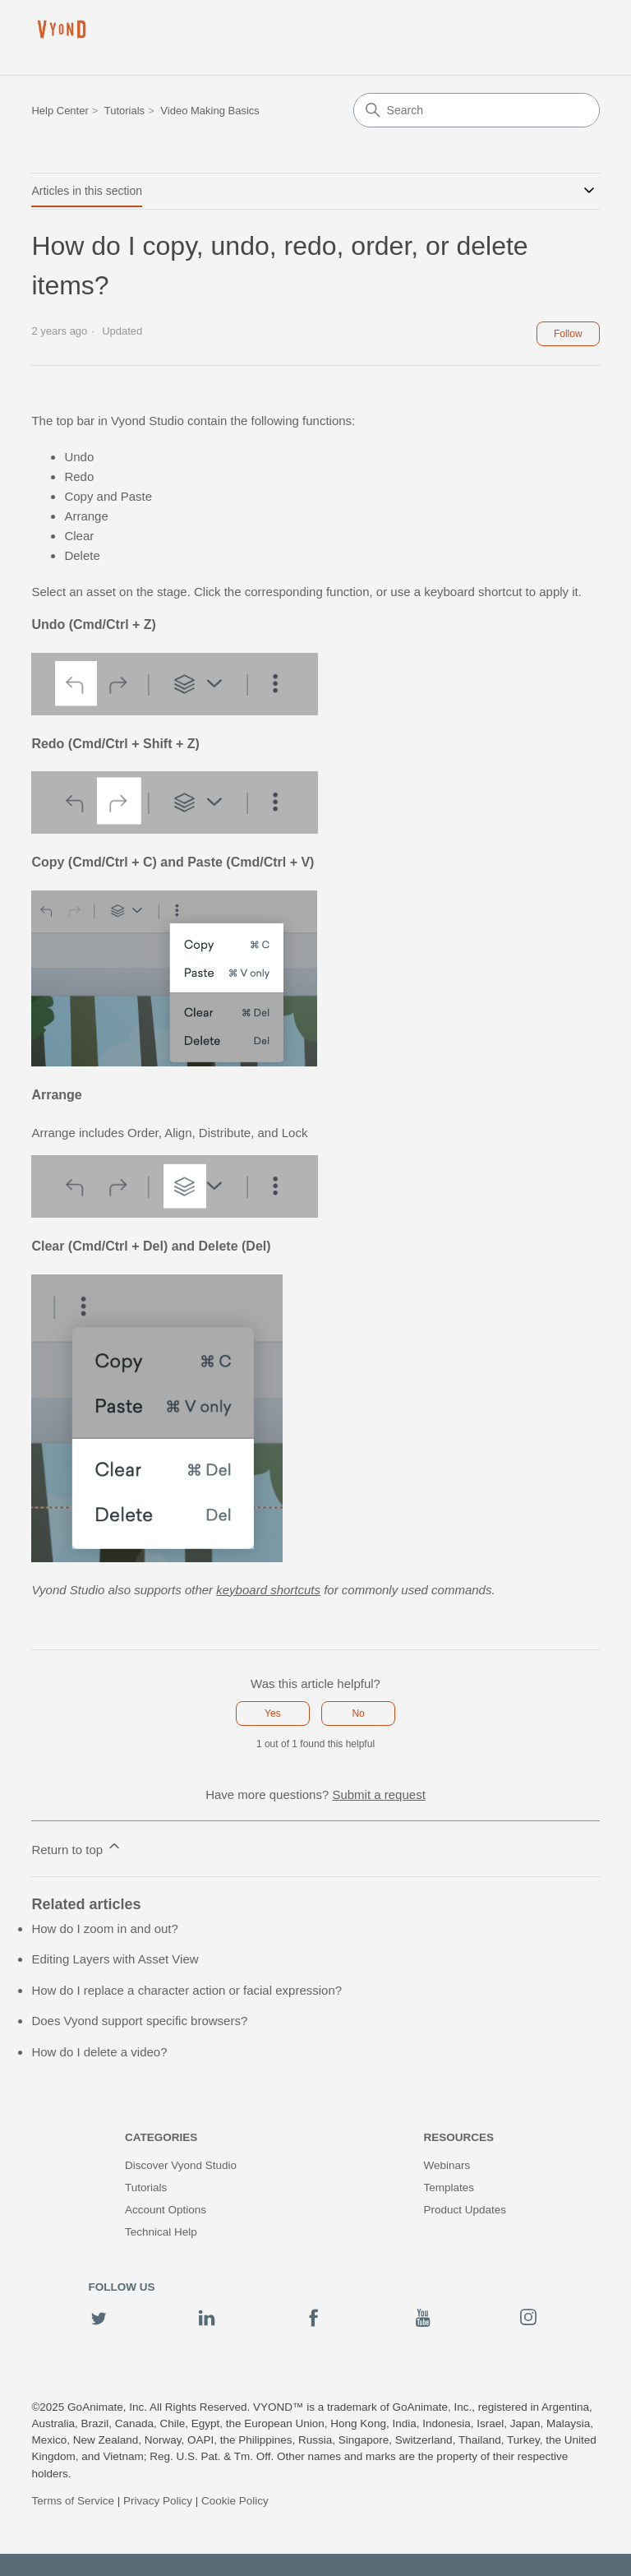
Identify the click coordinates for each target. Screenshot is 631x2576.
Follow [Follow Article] (568, 334)
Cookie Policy (235, 2501)
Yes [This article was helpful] (273, 1713)
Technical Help (161, 2232)
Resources (458, 2137)
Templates (448, 2187)
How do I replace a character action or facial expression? (186, 1990)
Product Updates (464, 2210)
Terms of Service (72, 2501)
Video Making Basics (209, 110)
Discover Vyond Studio (181, 2165)
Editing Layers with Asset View (114, 1959)
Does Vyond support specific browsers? (139, 2021)
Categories (161, 2137)
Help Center (59, 110)
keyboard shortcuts (268, 1590)
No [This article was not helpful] (358, 1713)
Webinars (446, 2165)
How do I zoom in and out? (104, 1928)
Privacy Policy (157, 2501)
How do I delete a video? (99, 2052)
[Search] (476, 110)
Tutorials (124, 110)
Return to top (76, 1847)
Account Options (165, 2210)
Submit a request (378, 1794)
